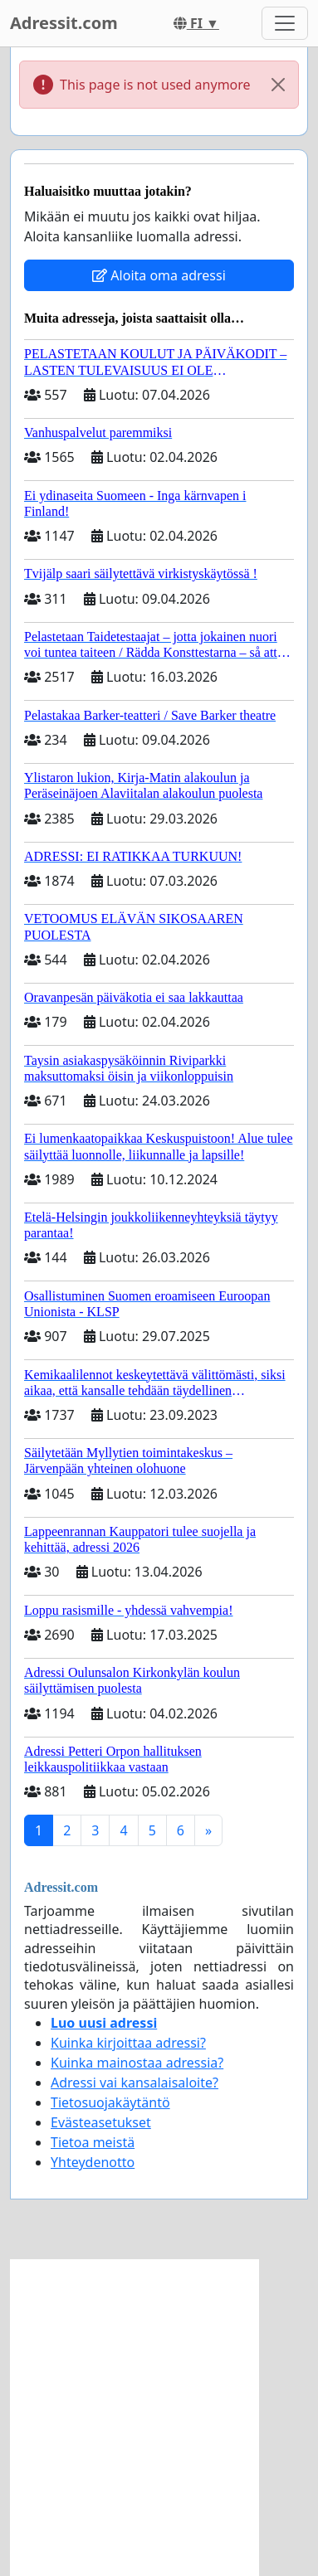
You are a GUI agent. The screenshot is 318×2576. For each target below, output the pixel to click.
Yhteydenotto (93, 2162)
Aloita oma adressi (159, 275)
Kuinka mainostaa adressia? (137, 2063)
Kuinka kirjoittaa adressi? (128, 2043)
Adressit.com (64, 23)
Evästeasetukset (101, 2122)
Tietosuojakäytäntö (110, 2102)
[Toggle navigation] (285, 23)
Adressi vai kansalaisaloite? (134, 2082)
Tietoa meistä (93, 2142)
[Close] (278, 84)
